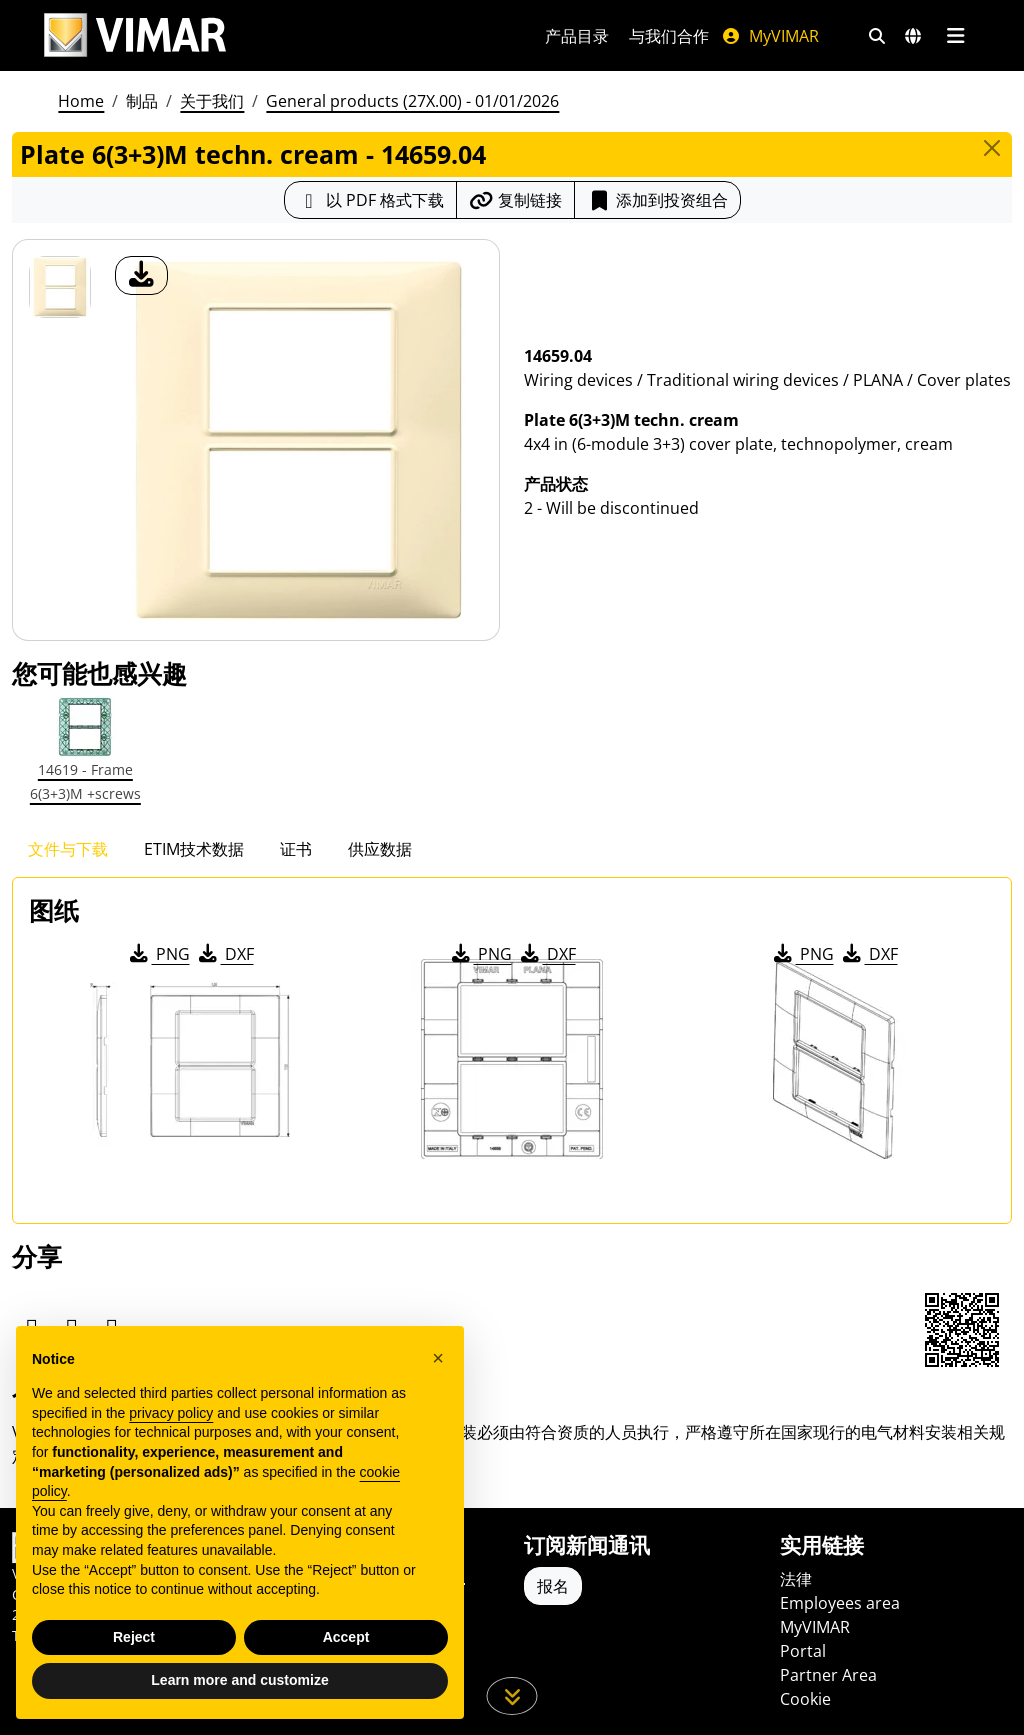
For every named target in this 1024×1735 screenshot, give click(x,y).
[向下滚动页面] (512, 1696)
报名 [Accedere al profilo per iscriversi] (553, 1586)
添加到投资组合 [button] (657, 200)
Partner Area (828, 1675)
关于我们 (212, 101)
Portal (803, 1651)
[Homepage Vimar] (135, 35)
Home (81, 101)
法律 (796, 1579)
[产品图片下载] (141, 275)
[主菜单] (955, 36)
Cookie (805, 1699)
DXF (225, 954)
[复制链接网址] (515, 200)
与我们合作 (669, 36)
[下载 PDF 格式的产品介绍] (370, 200)
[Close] (992, 148)
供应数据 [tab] (380, 849)
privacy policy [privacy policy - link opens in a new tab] (171, 1413)
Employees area (840, 1603)
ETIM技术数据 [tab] (194, 849)
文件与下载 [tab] (68, 849)
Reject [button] (134, 1637)
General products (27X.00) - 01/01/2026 (412, 101)
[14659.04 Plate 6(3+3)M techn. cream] (60, 287)
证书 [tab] (296, 849)
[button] (438, 1358)
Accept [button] (346, 1637)
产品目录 (577, 36)
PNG (158, 954)
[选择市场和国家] (913, 36)
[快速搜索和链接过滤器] (877, 36)
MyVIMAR (770, 36)
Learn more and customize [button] (239, 1680)
